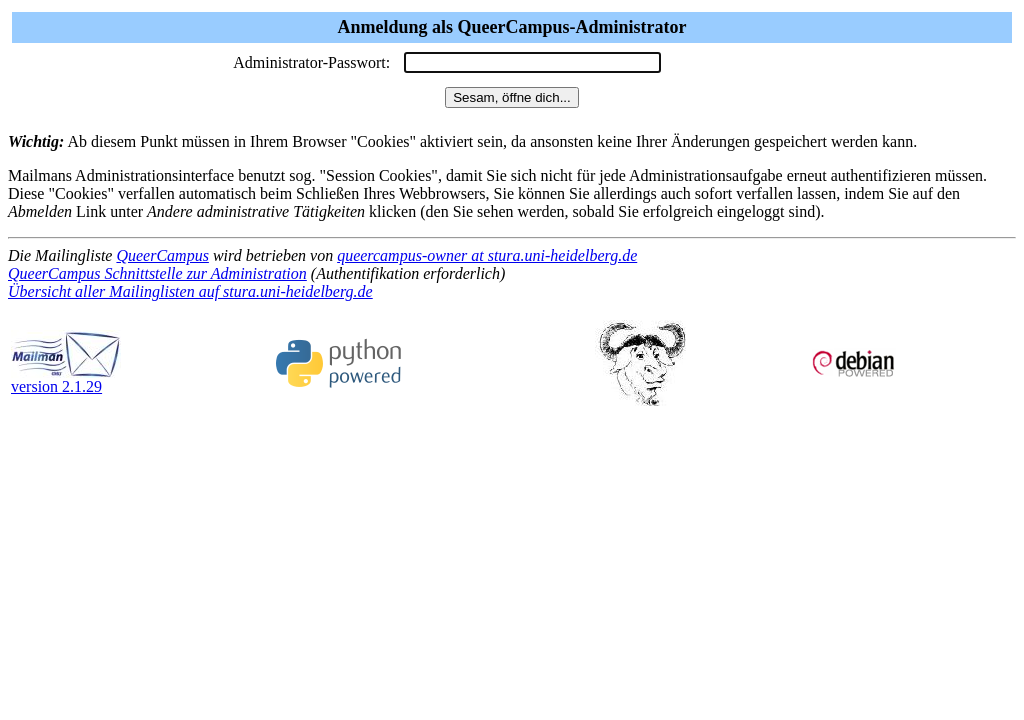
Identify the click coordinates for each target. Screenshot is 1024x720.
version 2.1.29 (66, 379)
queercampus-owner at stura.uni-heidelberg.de (487, 255)
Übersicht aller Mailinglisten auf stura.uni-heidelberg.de (190, 291)
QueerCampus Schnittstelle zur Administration (157, 273)
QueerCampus (162, 255)
